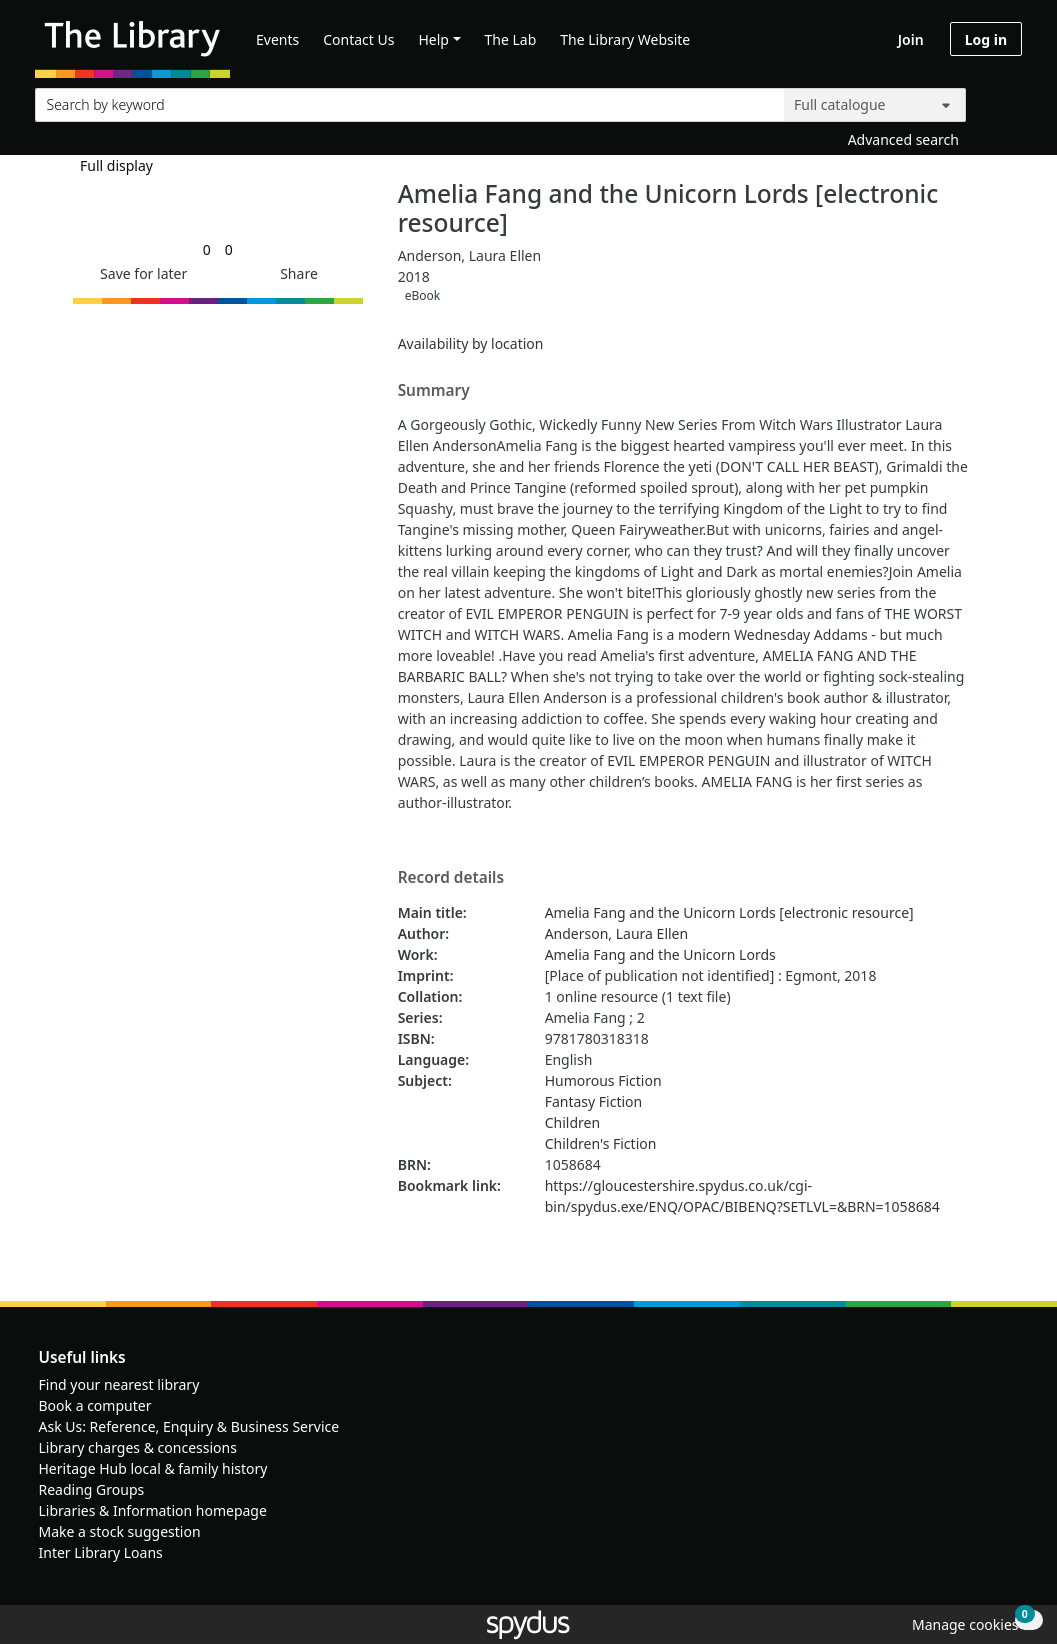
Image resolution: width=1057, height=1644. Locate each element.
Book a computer (95, 1405)
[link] (207, 249)
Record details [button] (451, 878)
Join (911, 39)
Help (433, 39)
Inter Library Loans (101, 1552)
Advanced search (903, 139)
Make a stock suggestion (120, 1531)
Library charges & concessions (138, 1447)
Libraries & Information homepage (153, 1510)
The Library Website (625, 39)
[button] (140, 273)
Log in (986, 39)
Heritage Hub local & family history (153, 1468)
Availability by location (471, 343)
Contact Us (358, 39)
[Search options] (875, 105)
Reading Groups (92, 1489)
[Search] (999, 100)
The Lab (511, 39)
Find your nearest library (119, 1384)
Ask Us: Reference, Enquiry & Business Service (189, 1426)
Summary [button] (434, 391)
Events (277, 39)
